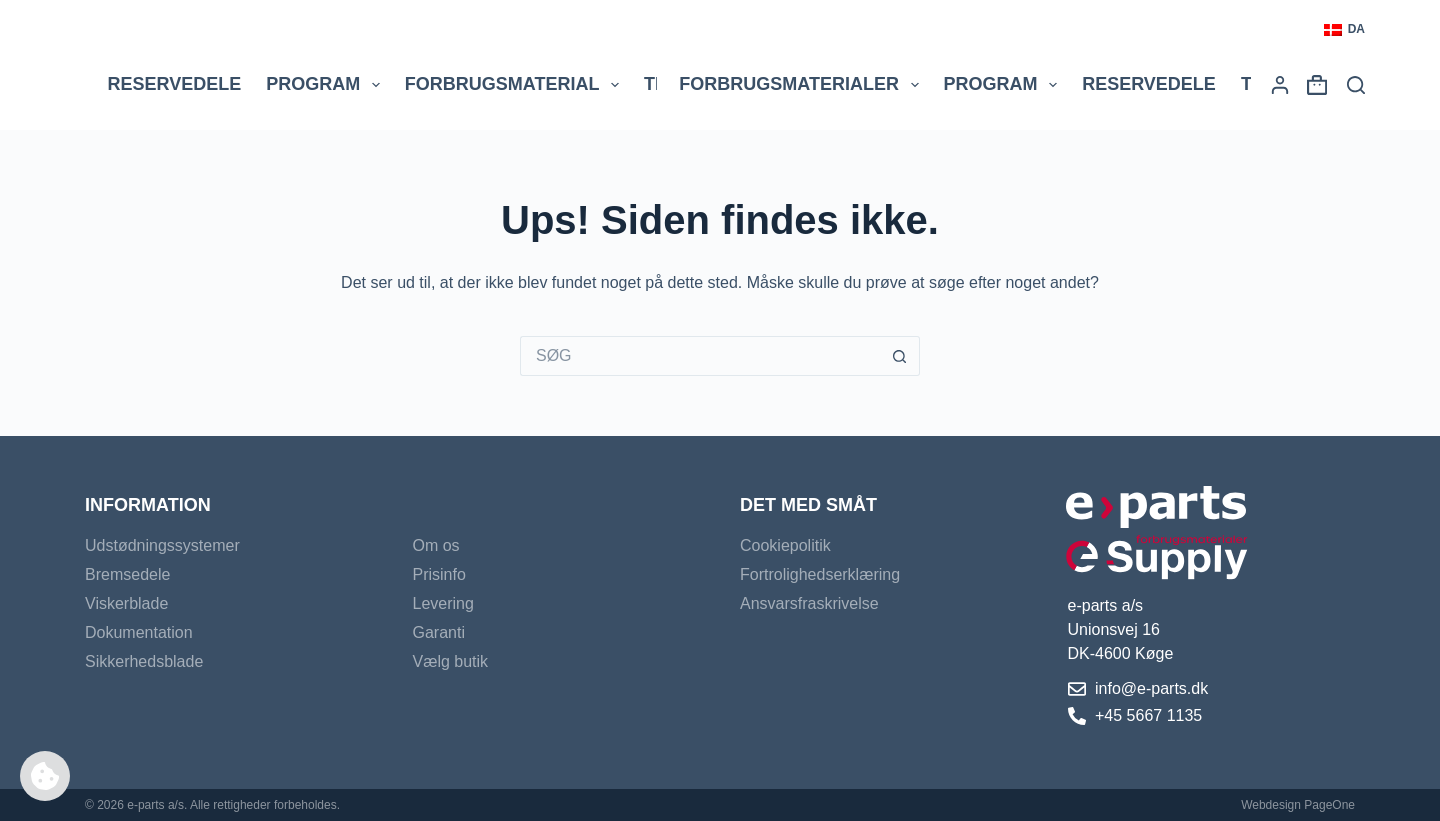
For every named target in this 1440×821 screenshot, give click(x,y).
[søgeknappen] (900, 356)
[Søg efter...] (700, 356)
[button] (1344, 30)
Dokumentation (139, 632)
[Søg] (1356, 85)
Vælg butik (451, 661)
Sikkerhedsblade (144, 661)
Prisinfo (439, 574)
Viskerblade (126, 603)
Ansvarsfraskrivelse (809, 603)
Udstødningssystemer (162, 545)
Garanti (439, 632)
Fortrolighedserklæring (820, 574)
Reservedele (175, 84)
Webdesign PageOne (1298, 805)
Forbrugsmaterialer (802, 85)
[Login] (1280, 85)
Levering (443, 603)
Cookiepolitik (785, 545)
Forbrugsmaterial (516, 85)
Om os (436, 545)
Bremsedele (127, 574)
